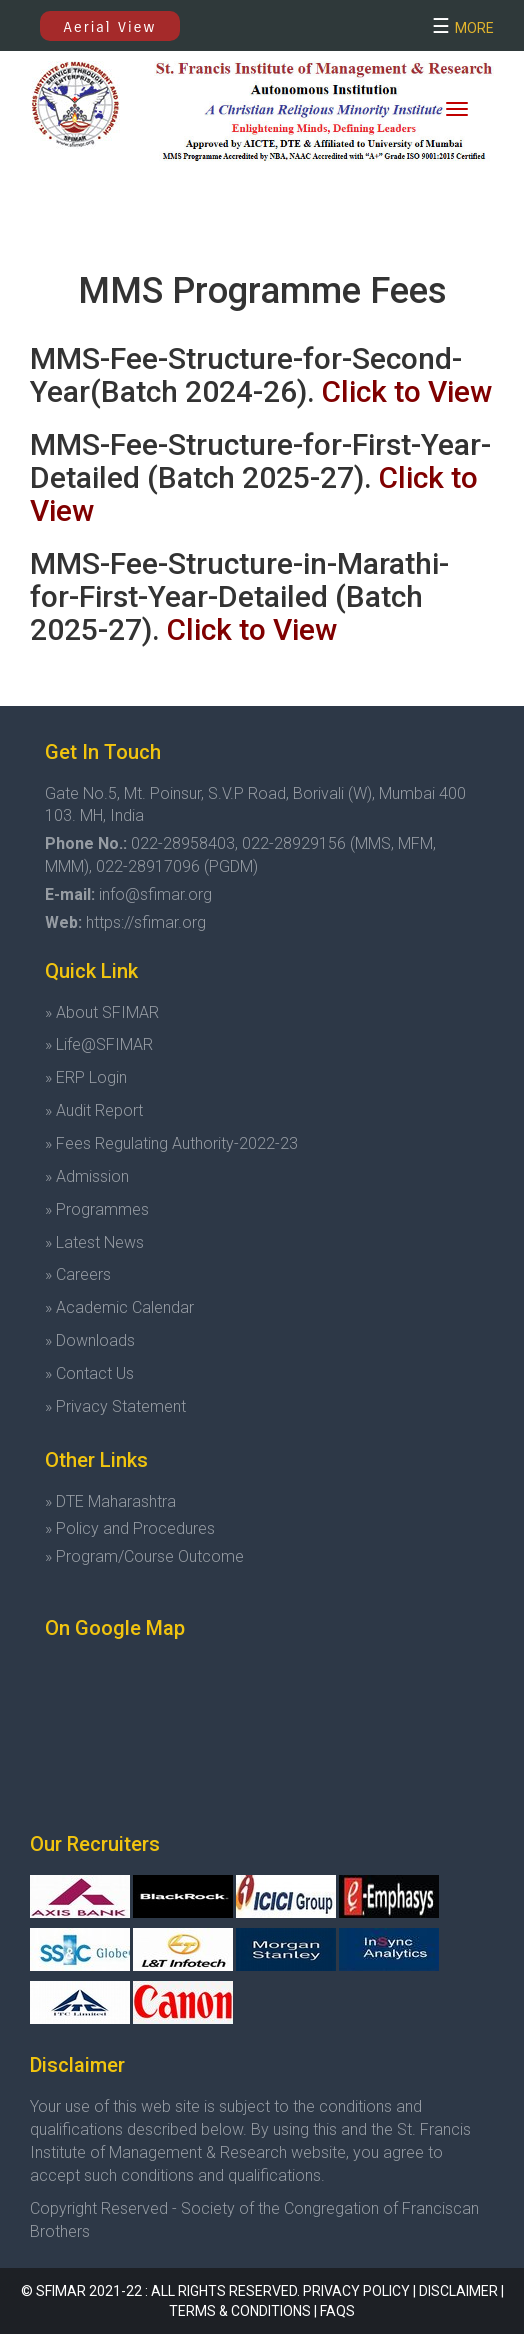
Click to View (407, 391)
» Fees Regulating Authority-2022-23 (171, 1143)
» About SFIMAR (102, 1012)
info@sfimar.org (155, 894)
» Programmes (97, 1209)
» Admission (87, 1176)
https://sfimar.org (146, 922)
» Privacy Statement (115, 1406)
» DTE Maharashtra (110, 1501)
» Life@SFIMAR (99, 1044)
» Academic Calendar (119, 1307)
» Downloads (90, 1340)
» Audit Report (94, 1110)
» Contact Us (89, 1373)
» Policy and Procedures (130, 1528)
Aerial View (110, 27)
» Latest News (94, 1242)
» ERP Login (86, 1077)
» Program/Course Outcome (144, 1556)
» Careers (78, 1274)
